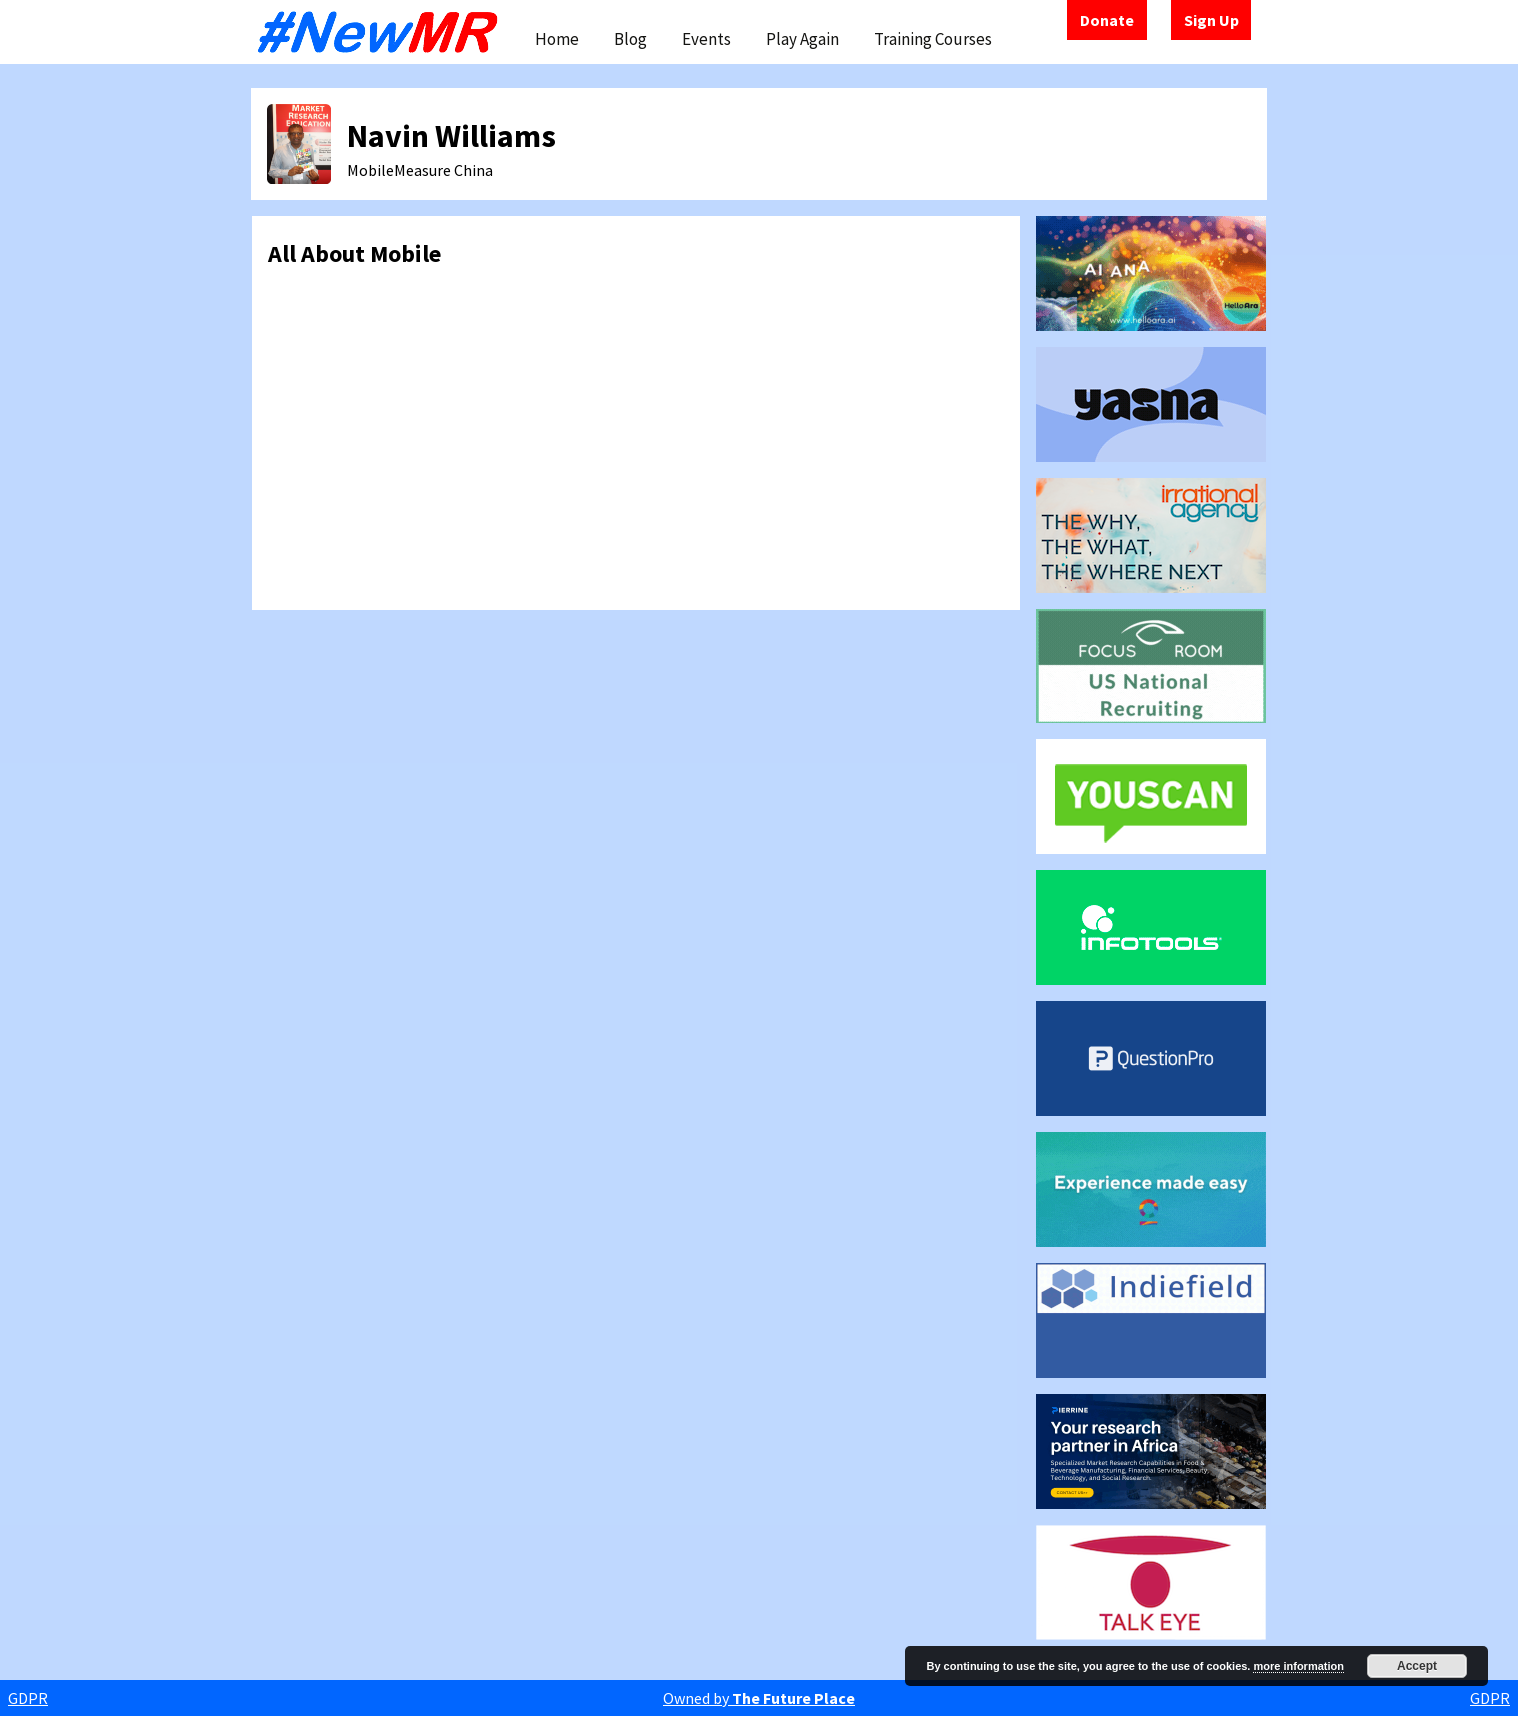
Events (706, 39)
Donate (1107, 20)
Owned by (759, 1698)
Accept (1417, 1666)
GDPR (28, 1698)
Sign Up (1211, 20)
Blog (630, 39)
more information (1298, 1666)
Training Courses (933, 39)
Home (557, 39)
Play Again (802, 39)
